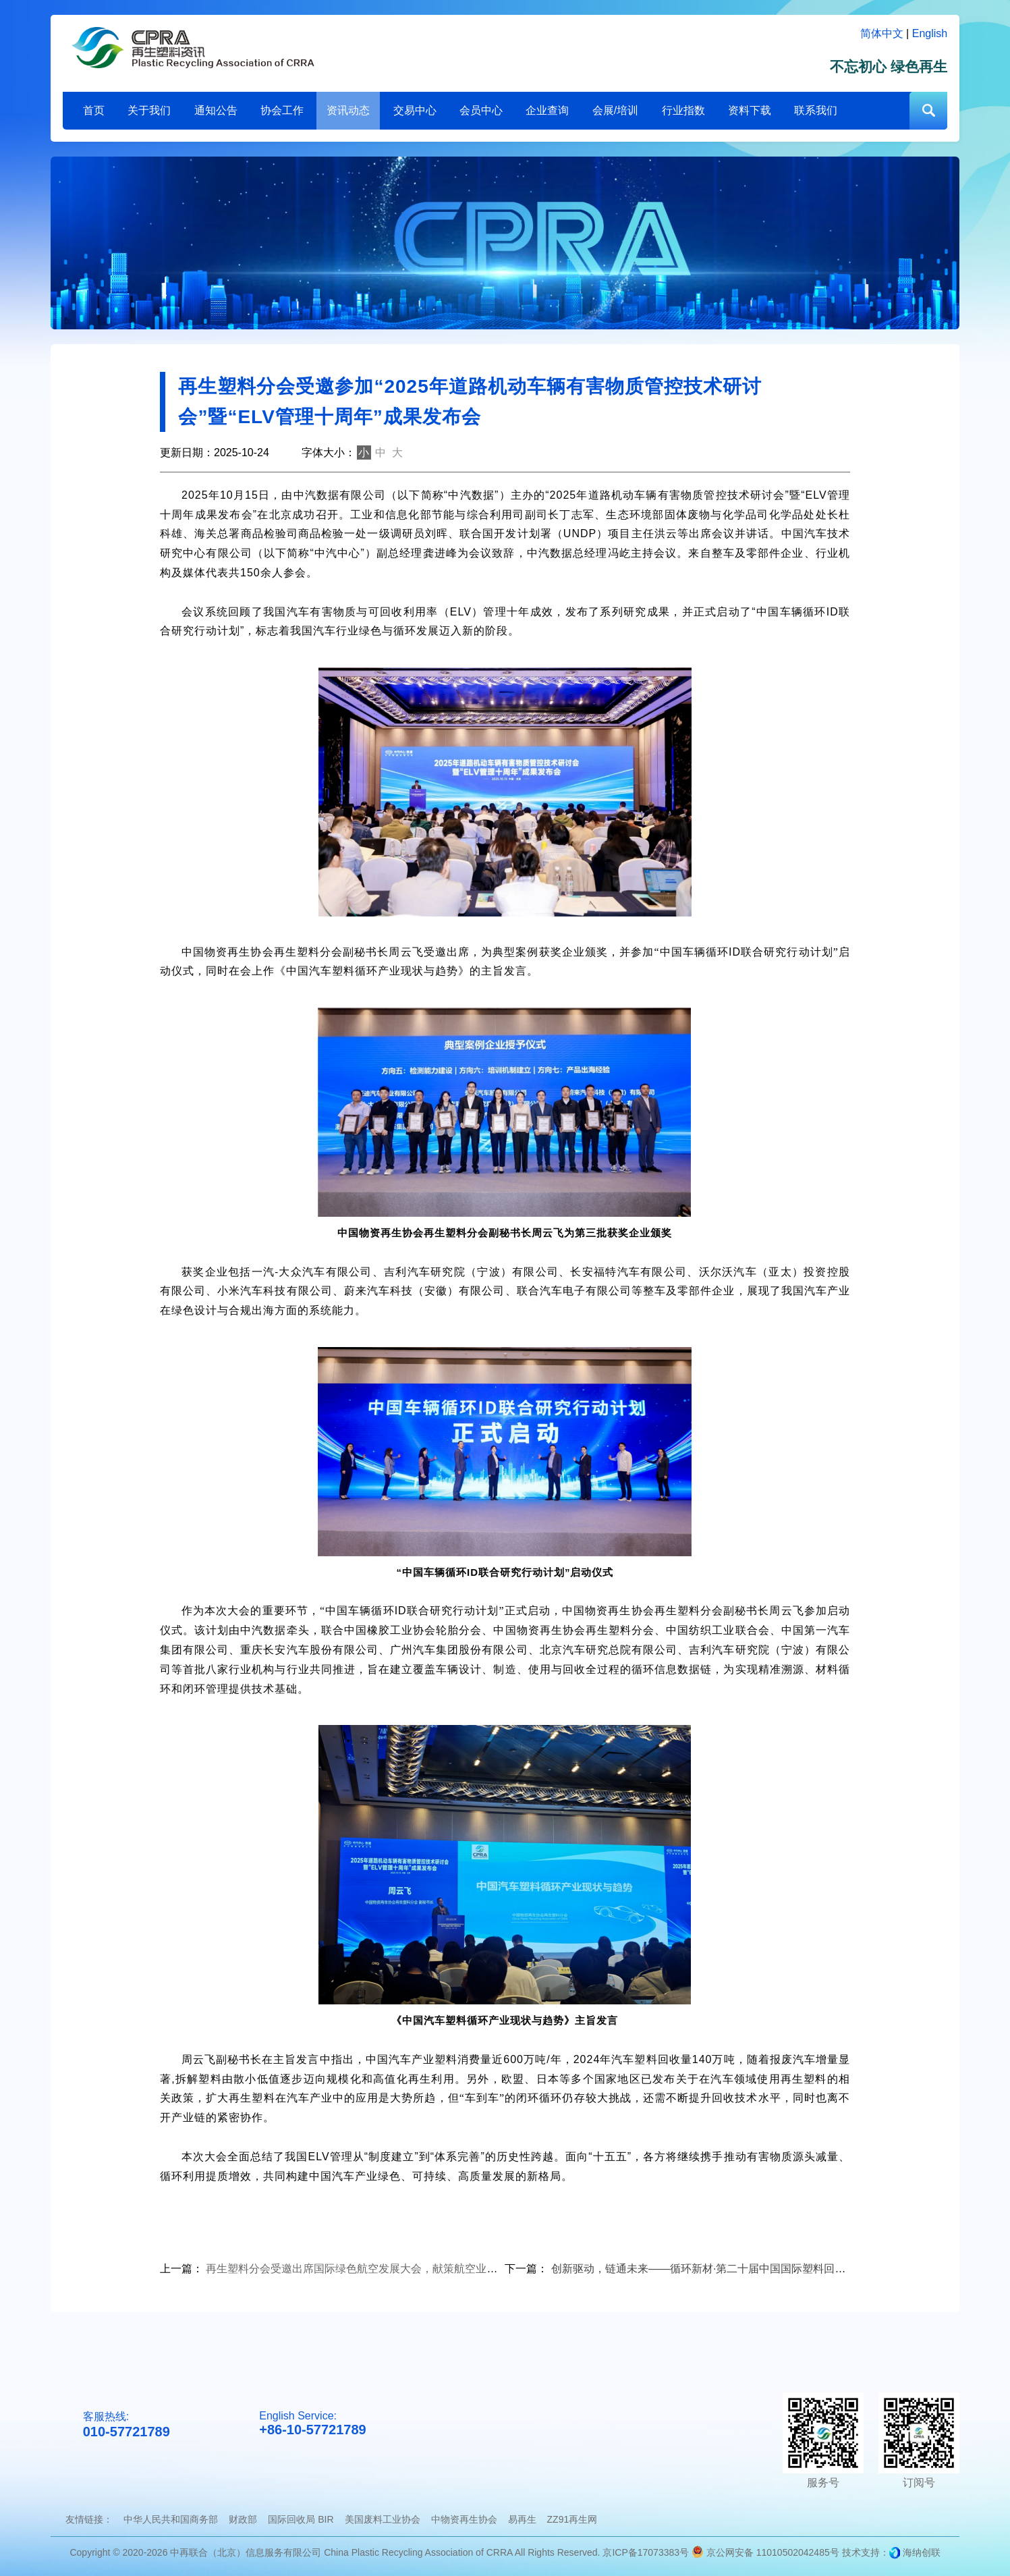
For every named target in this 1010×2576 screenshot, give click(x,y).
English (929, 33)
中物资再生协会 (464, 2519)
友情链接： (89, 2519)
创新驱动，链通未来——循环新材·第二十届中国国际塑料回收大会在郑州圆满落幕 (747, 2268)
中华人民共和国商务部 (170, 2519)
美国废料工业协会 (382, 2519)
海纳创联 (922, 2552)
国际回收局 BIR (300, 2519)
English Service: (312, 2424)
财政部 (243, 2519)
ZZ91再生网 (572, 2519)
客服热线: (126, 2425)
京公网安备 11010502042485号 (765, 2552)
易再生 (522, 2519)
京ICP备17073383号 (645, 2552)
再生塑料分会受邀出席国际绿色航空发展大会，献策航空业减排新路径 (373, 2268)
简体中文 (881, 33)
